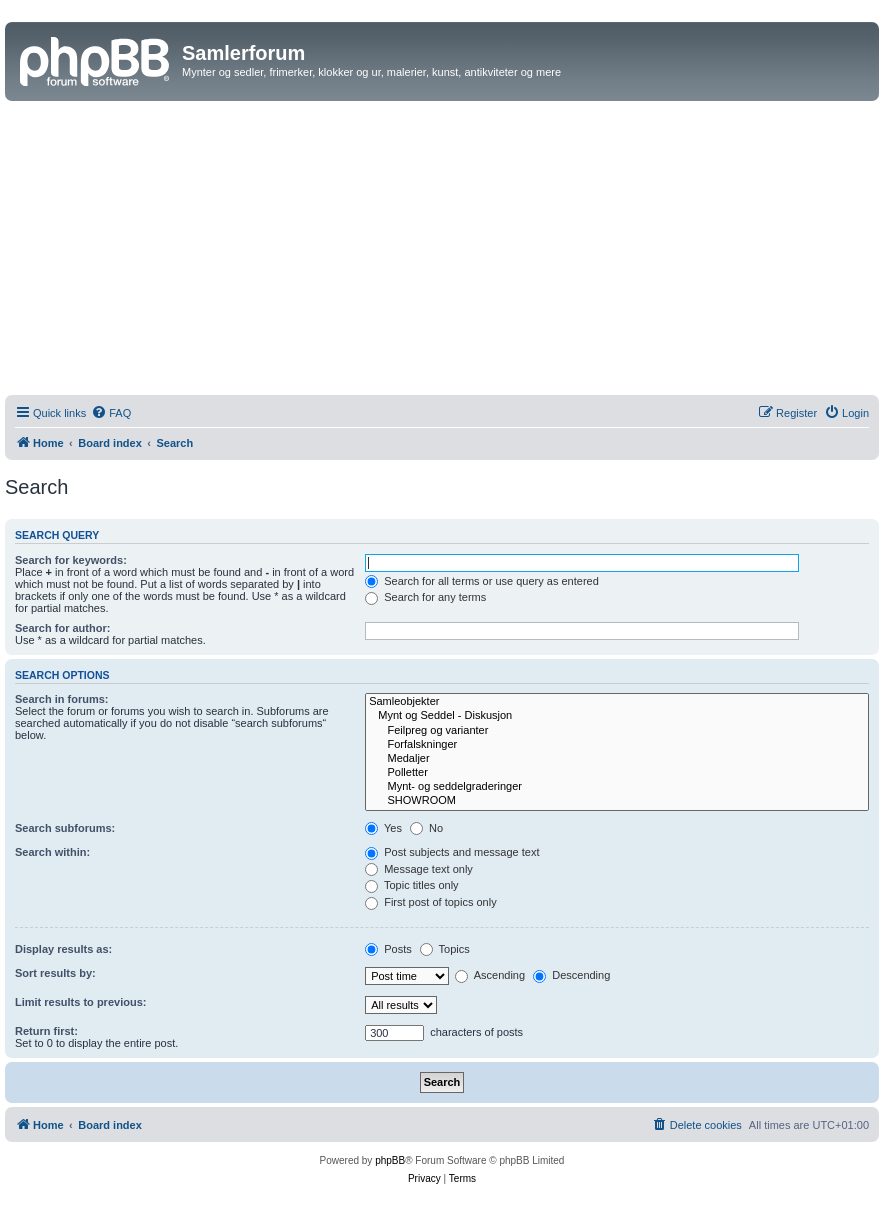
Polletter (617, 773)
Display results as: (63, 949)
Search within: (52, 852)
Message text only (419, 869)
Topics (445, 949)
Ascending (490, 975)
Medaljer (617, 759)
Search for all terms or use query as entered (482, 581)
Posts (388, 949)
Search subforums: (65, 828)
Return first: (46, 1031)
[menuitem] (111, 413)
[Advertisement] (442, 251)
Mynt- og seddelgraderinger (617, 787)
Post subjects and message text (452, 852)
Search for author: (62, 628)
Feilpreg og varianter (617, 731)
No (426, 828)
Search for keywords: (71, 560)
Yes (383, 828)
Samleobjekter (617, 702)
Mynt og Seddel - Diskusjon (617, 716)
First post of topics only (431, 902)
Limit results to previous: (80, 1002)
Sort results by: (55, 973)
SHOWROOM (617, 801)
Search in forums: (62, 699)
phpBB (390, 1160)
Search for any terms (425, 597)
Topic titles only (411, 885)
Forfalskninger (617, 745)
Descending (571, 975)
